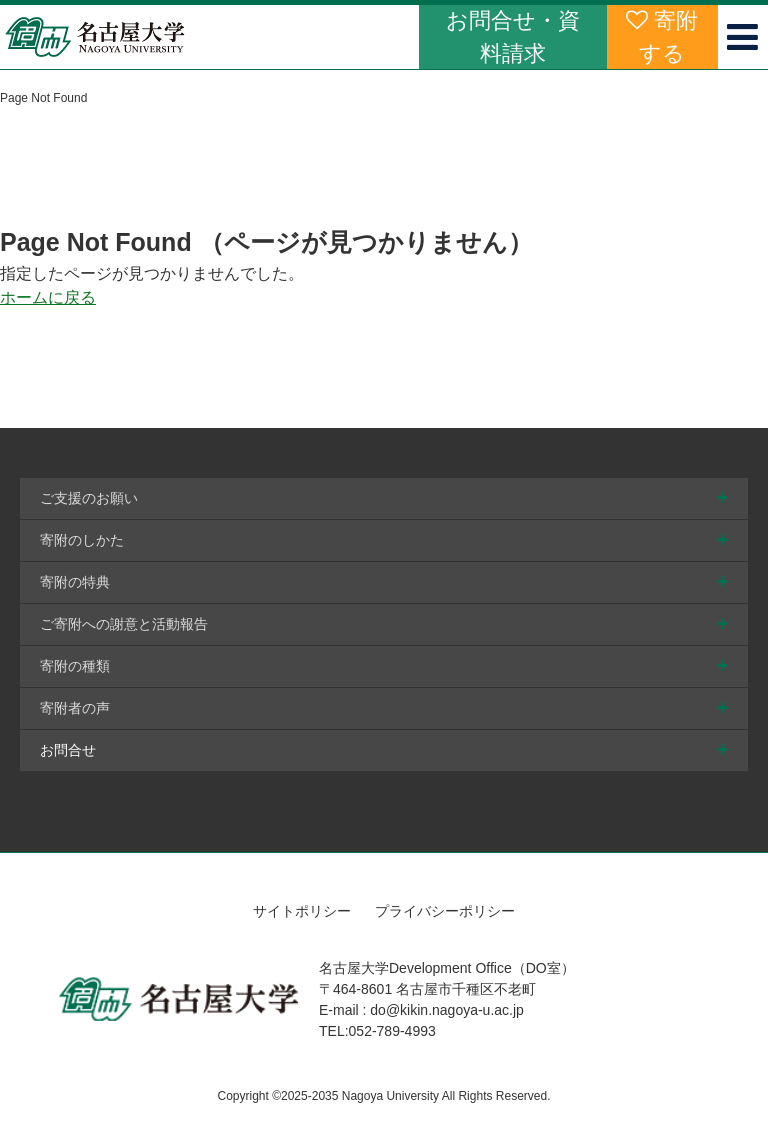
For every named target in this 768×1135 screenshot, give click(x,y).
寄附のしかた (82, 540)
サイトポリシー (302, 911)
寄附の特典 (75, 582)
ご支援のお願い (89, 498)
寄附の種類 (75, 666)
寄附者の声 (75, 708)
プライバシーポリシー (445, 911)
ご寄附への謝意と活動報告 (124, 624)
